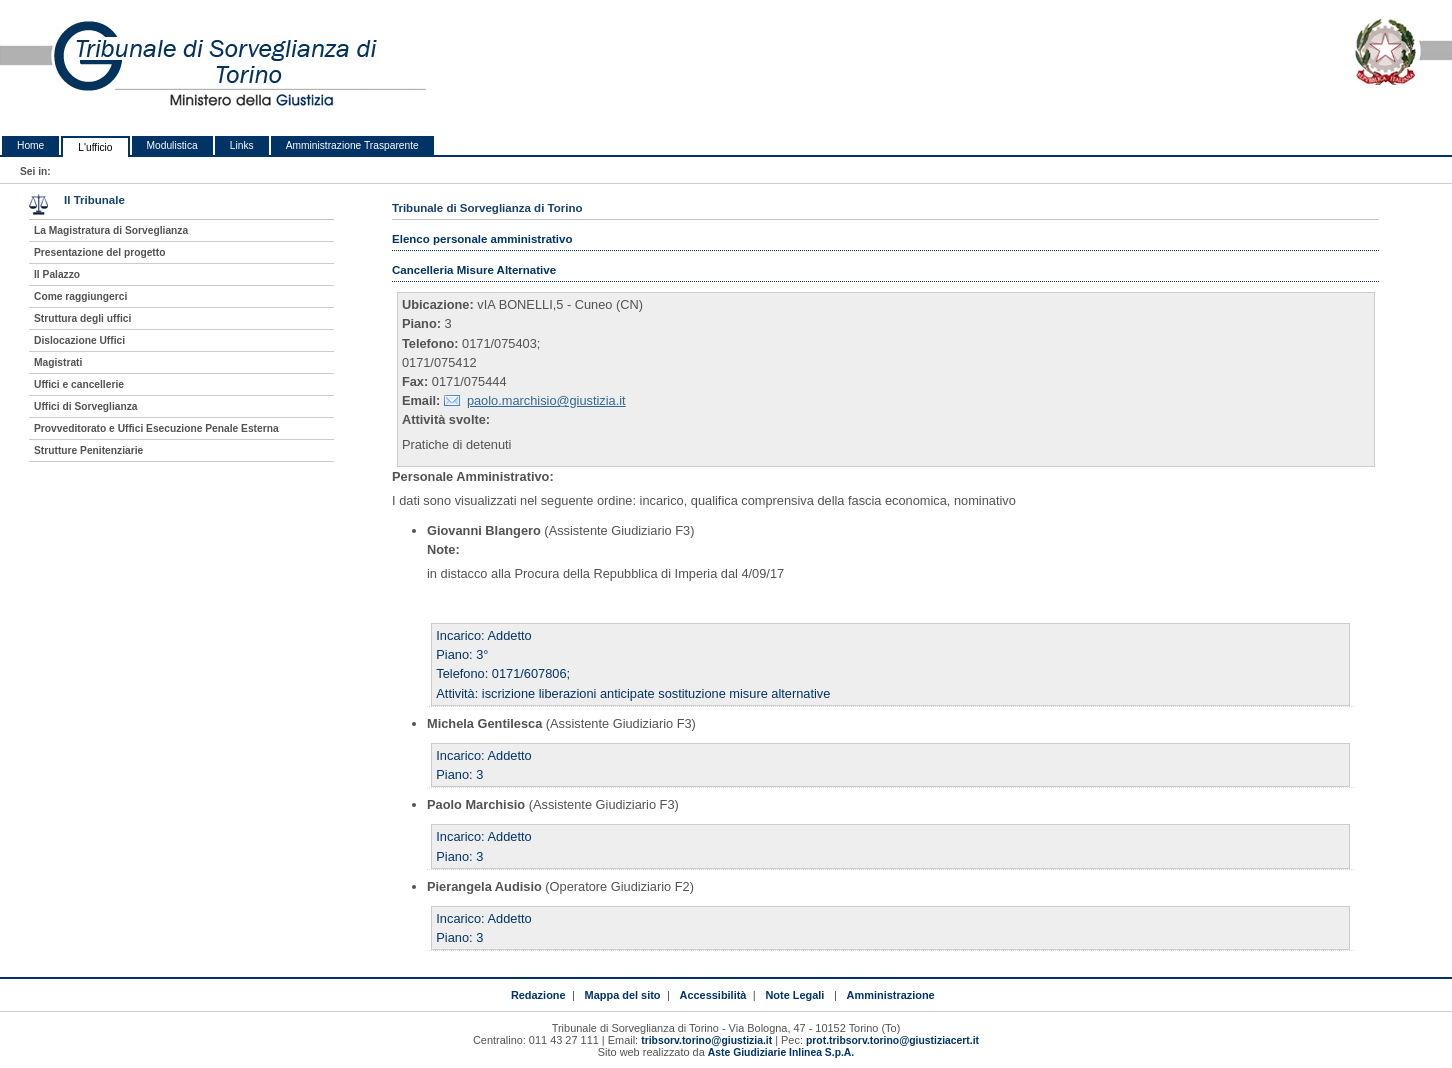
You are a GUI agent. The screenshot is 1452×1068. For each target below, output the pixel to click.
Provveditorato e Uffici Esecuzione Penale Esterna (156, 428)
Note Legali (794, 995)
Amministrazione (891, 995)
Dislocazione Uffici (79, 340)
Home (30, 145)
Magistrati (58, 362)
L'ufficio (95, 147)
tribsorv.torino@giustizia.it (706, 1040)
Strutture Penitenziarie (88, 450)
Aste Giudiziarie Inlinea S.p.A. (781, 1052)
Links (242, 145)
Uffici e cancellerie (79, 384)
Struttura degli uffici (82, 318)
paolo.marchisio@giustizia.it (546, 400)
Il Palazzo (57, 274)
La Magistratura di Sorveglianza (111, 230)
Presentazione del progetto (99, 252)
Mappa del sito (623, 995)
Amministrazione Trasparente (352, 145)
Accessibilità (713, 995)
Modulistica (172, 145)
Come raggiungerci (80, 296)
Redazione (538, 995)
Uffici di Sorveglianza (86, 406)
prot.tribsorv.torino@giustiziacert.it (892, 1040)
